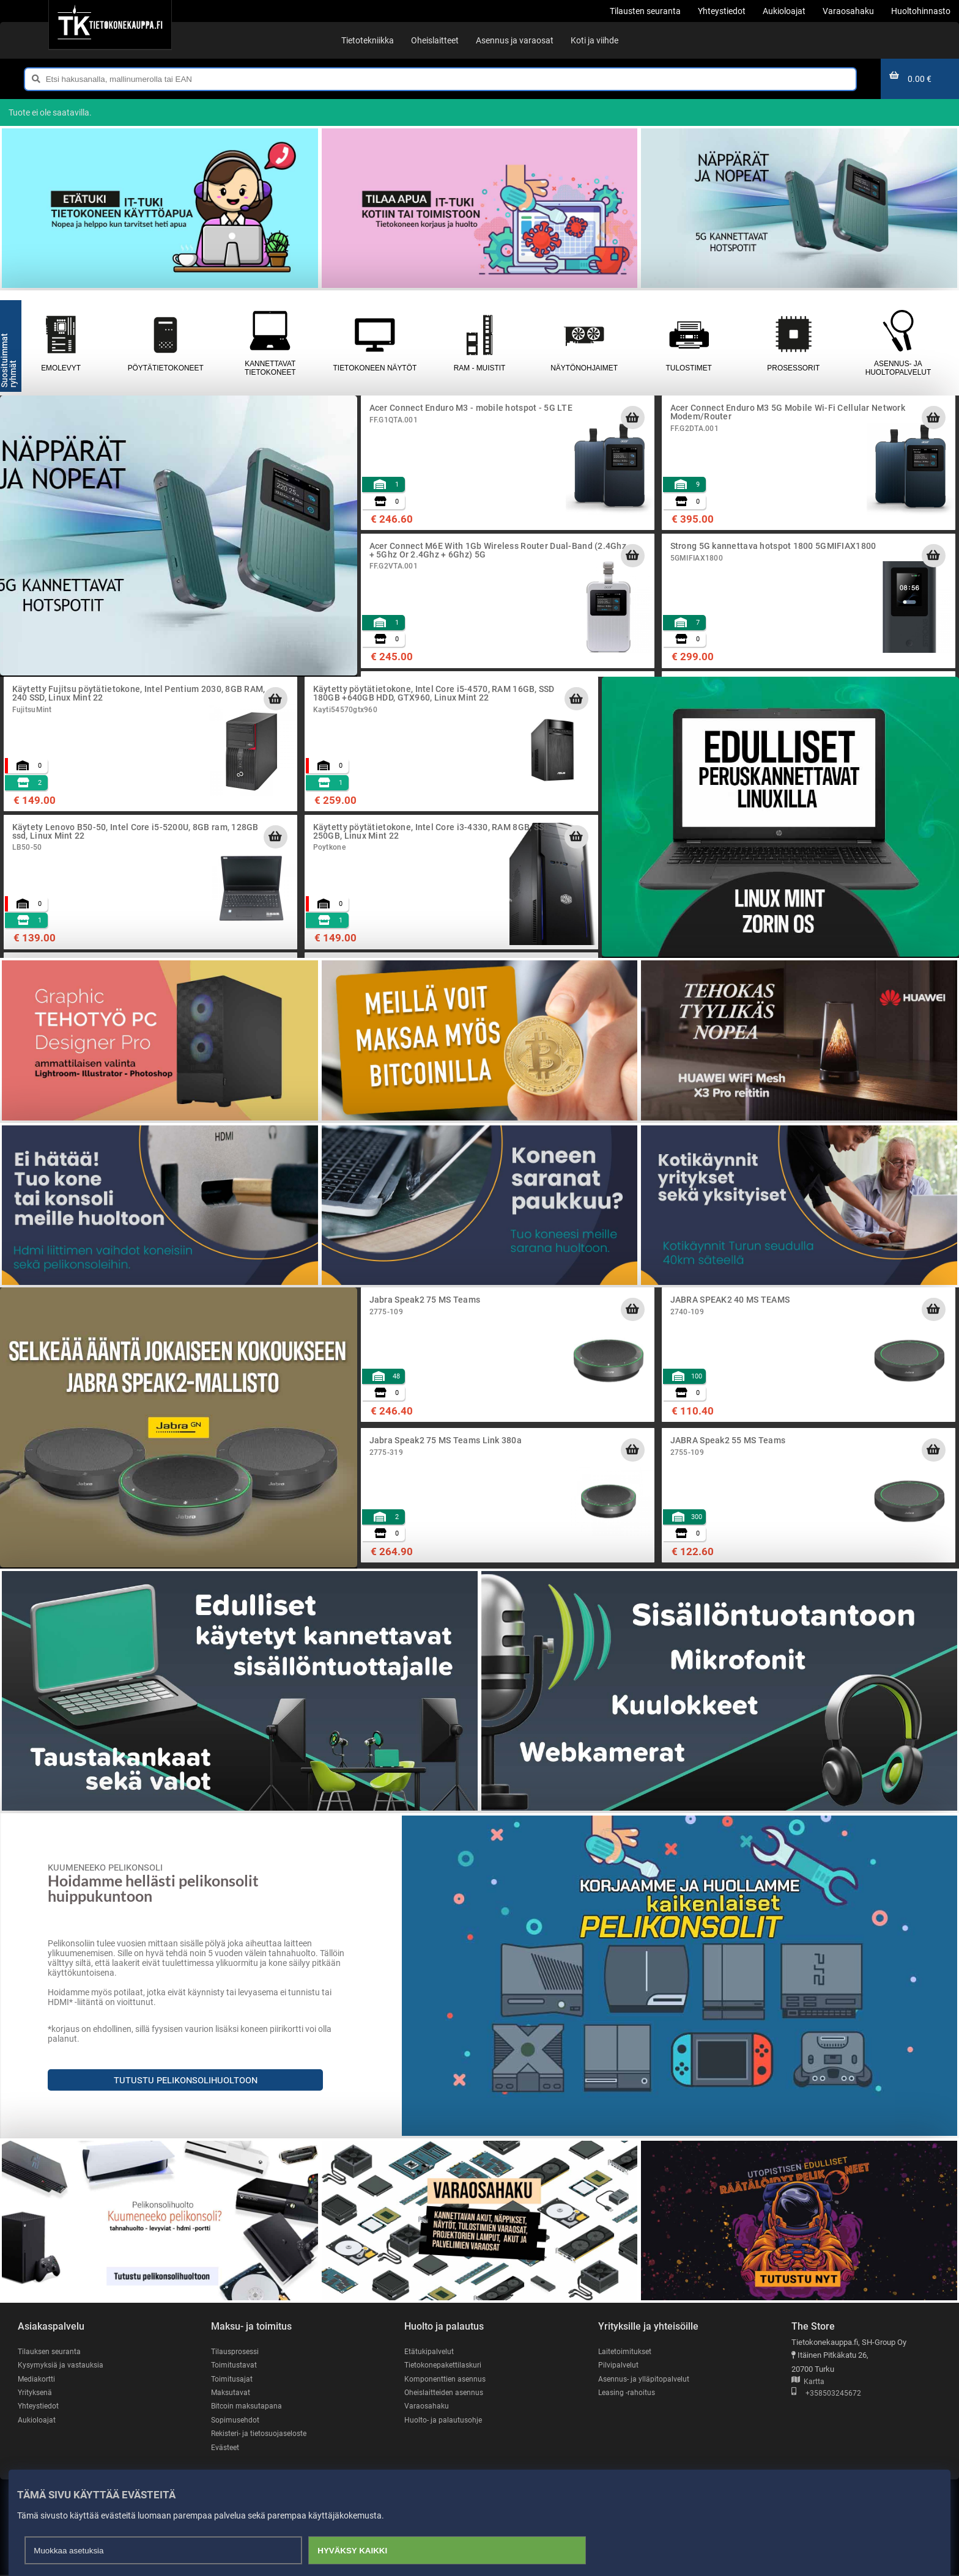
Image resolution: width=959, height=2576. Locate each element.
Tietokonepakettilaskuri (445, 2364)
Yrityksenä (36, 2393)
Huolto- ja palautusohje (444, 2420)
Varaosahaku (427, 2406)
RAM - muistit (479, 343)
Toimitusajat (232, 2378)
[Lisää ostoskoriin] (632, 417)
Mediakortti (37, 2378)
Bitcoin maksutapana (247, 2406)
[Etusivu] (110, 24)
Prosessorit (793, 343)
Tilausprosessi (236, 2351)
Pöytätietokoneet (165, 343)
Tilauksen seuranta (51, 2351)
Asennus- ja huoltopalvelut (898, 343)
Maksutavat (231, 2393)
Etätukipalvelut (429, 2351)
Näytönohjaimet (584, 343)
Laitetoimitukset (626, 2351)
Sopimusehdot (236, 2420)
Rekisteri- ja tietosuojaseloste (262, 2434)
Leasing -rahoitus (628, 2393)
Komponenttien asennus (446, 2378)
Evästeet (226, 2448)
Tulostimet (689, 343)
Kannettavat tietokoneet (270, 343)
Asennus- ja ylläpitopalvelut (645, 2378)
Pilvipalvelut (618, 2364)
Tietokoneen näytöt (375, 343)
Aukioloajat (37, 2420)
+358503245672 (826, 2393)
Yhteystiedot (39, 2406)
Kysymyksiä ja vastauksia (62, 2364)
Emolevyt (61, 343)
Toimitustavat (234, 2364)
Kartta (807, 2382)
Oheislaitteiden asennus (446, 2393)
